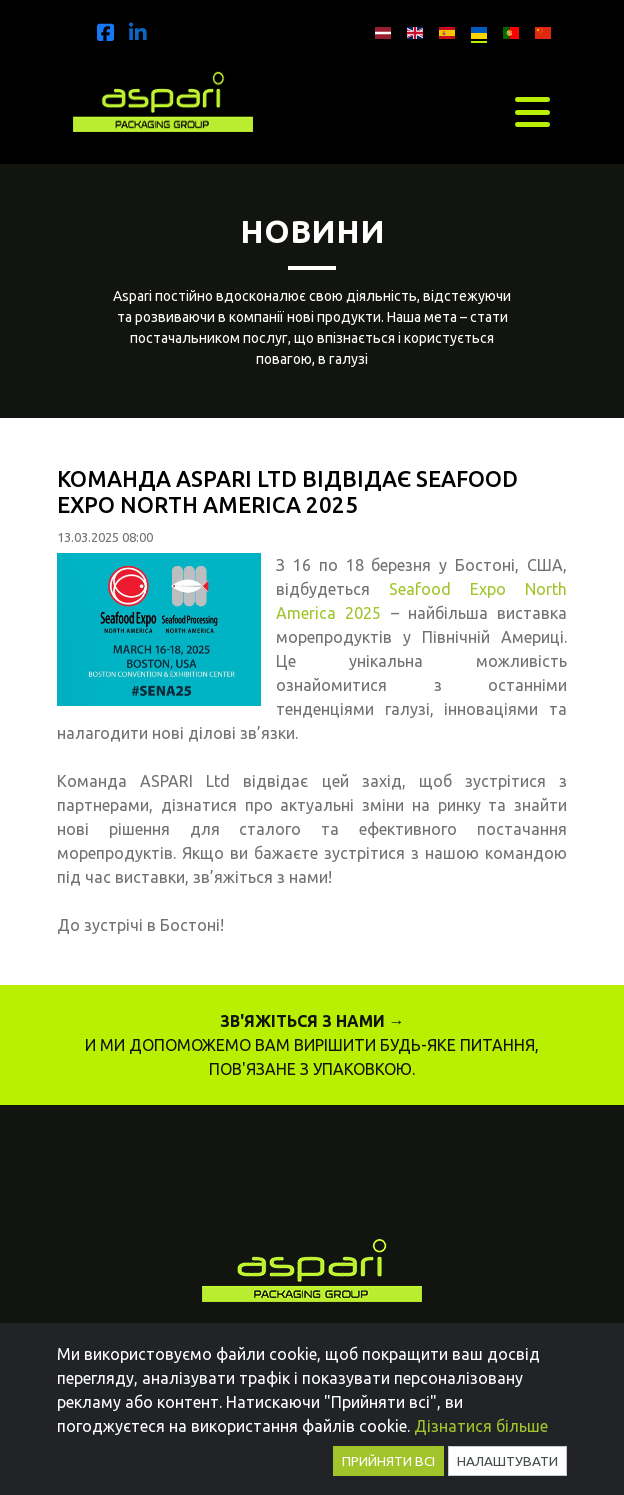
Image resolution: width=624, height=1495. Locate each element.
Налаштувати (507, 1461)
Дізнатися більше (481, 1426)
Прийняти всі (388, 1461)
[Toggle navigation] (532, 112)
